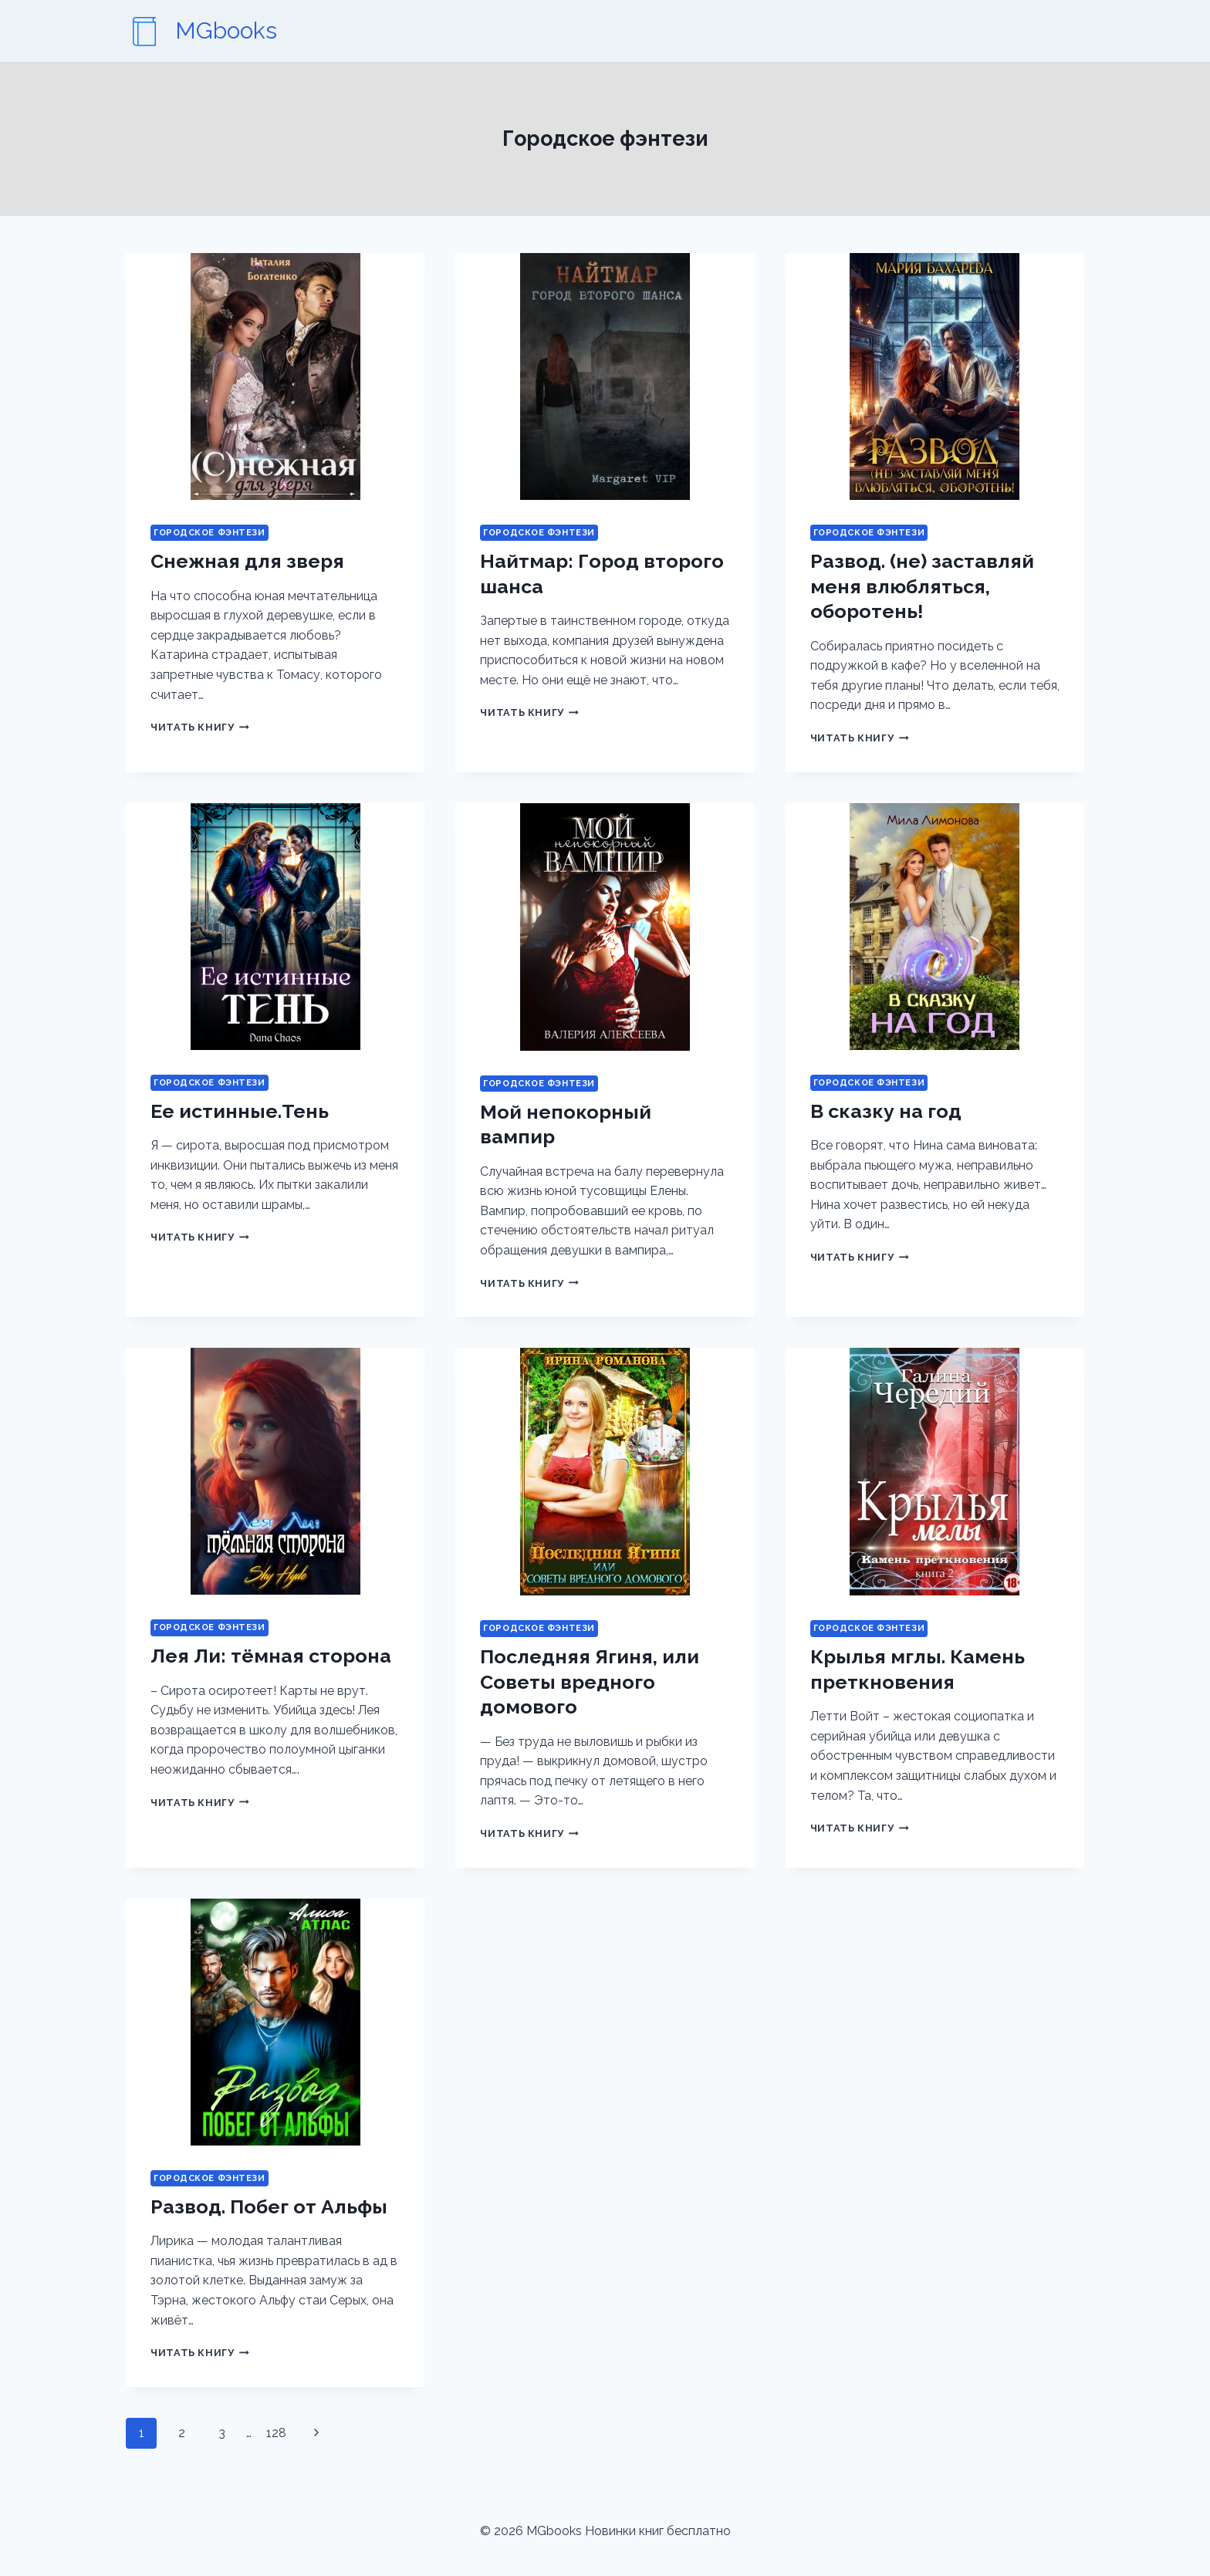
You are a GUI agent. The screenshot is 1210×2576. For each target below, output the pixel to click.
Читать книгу (199, 727)
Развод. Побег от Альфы (268, 2206)
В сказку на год (886, 1111)
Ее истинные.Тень (239, 1111)
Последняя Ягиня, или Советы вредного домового (589, 1681)
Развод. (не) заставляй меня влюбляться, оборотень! (922, 586)
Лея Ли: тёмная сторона (270, 1655)
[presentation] (275, 376)
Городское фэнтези (209, 532)
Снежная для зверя (247, 560)
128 (276, 2433)
